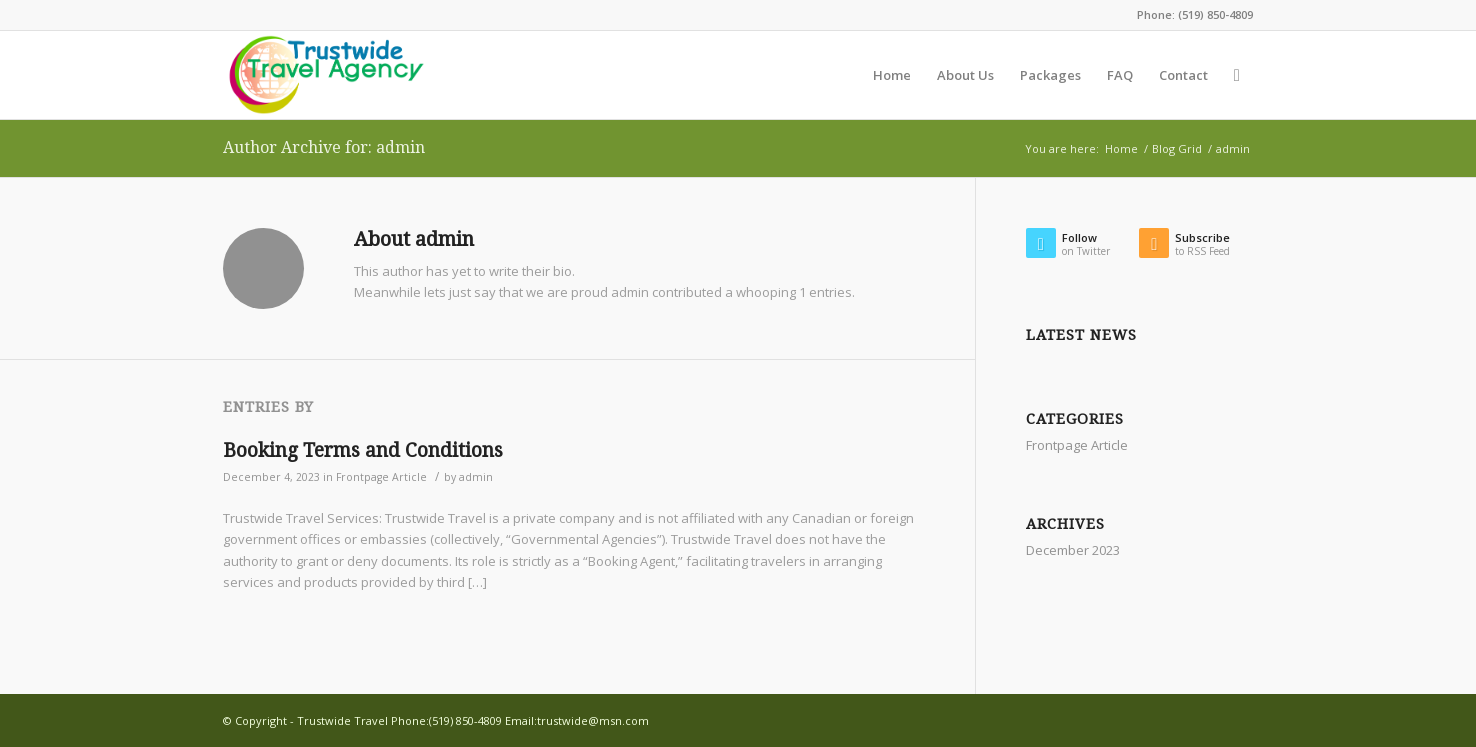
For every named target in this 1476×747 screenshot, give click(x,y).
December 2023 (1073, 550)
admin (476, 477)
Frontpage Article (381, 477)
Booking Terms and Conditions (363, 450)
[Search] (1237, 75)
